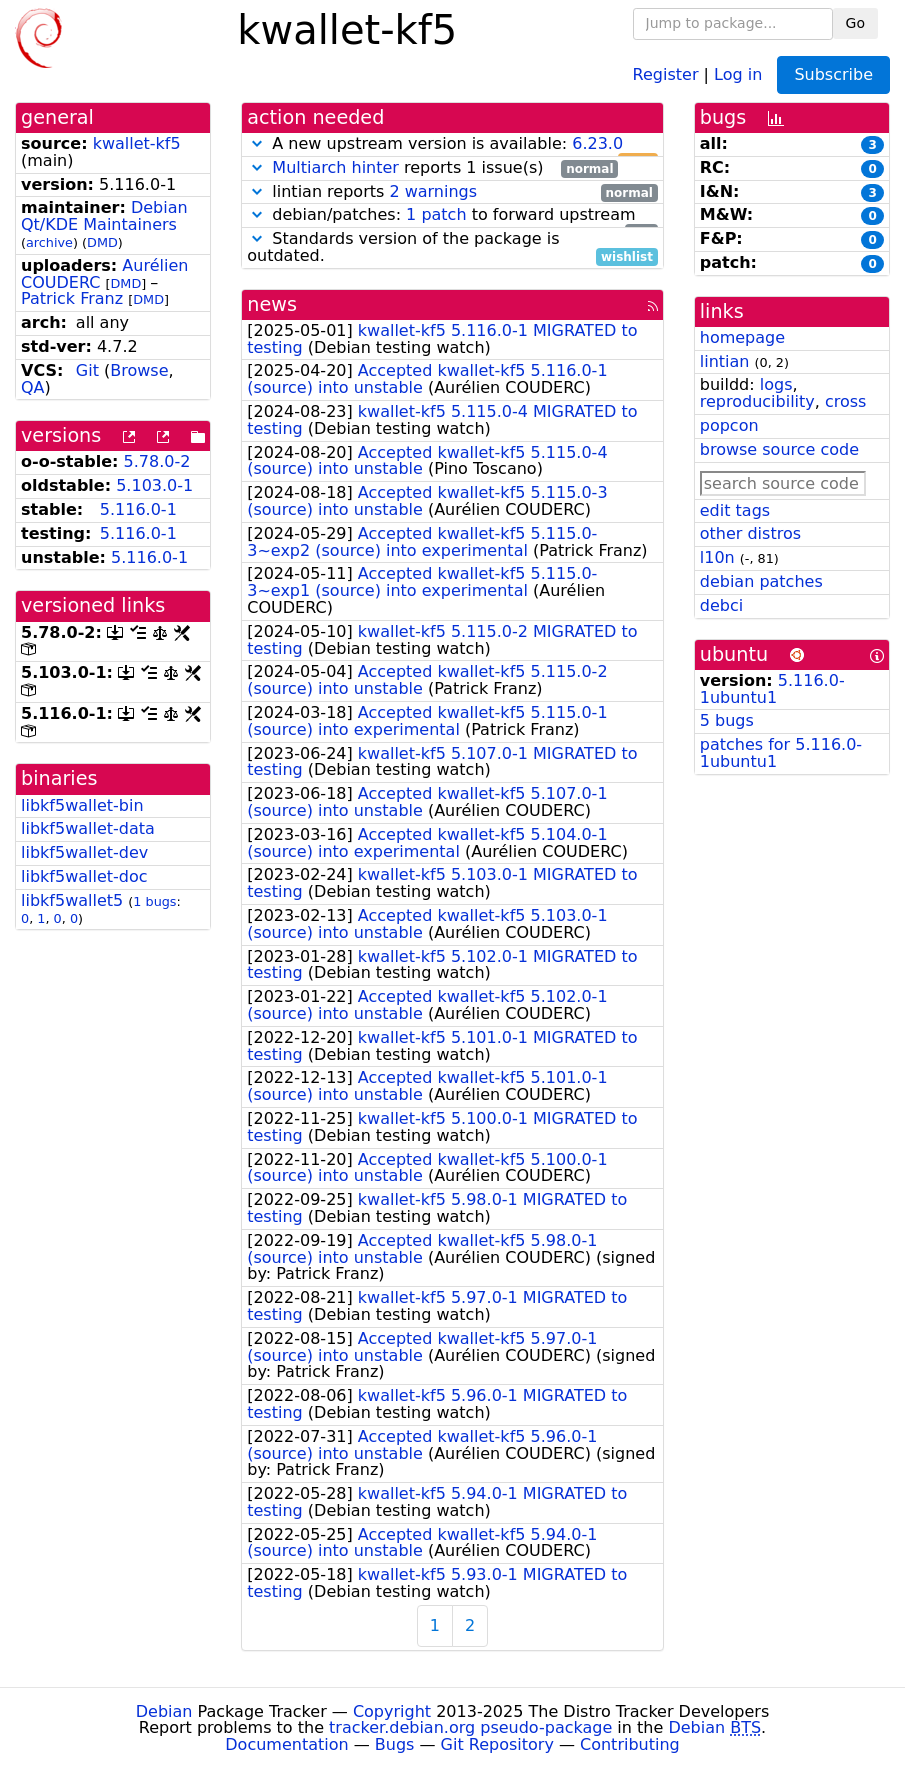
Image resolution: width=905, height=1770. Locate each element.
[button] (257, 143)
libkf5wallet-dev (84, 852)
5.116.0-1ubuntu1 (772, 689)
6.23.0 (597, 143)
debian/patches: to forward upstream (452, 215)
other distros (750, 533)
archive (49, 242)
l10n (717, 557)
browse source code (779, 449)
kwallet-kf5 (137, 143)
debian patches (761, 581)
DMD (102, 242)
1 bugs (154, 901)
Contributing (630, 1744)
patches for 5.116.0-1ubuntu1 (781, 753)
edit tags (735, 510)
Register (666, 73)
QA (33, 387)
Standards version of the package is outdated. (452, 248)
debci (721, 605)
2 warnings (433, 191)
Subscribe (833, 74)
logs (776, 384)
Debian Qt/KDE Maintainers (104, 216)
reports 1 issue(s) (432, 168)
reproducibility (757, 401)
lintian (725, 361)
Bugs (395, 1744)
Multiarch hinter (335, 167)
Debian (164, 1711)
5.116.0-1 (138, 509)
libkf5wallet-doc (84, 876)
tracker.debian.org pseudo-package (470, 1727)
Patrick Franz (72, 298)
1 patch (436, 214)
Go (855, 23)
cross (845, 401)
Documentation (286, 1744)
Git (87, 370)
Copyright (392, 1711)
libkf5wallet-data (88, 828)
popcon (729, 425)
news (272, 304)
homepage (742, 337)
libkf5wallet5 (72, 900)
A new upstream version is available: (452, 144)
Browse (139, 370)
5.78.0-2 (157, 461)
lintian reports (452, 192)
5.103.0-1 (154, 485)
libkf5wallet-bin (82, 805)
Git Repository (497, 1744)
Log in (738, 73)
